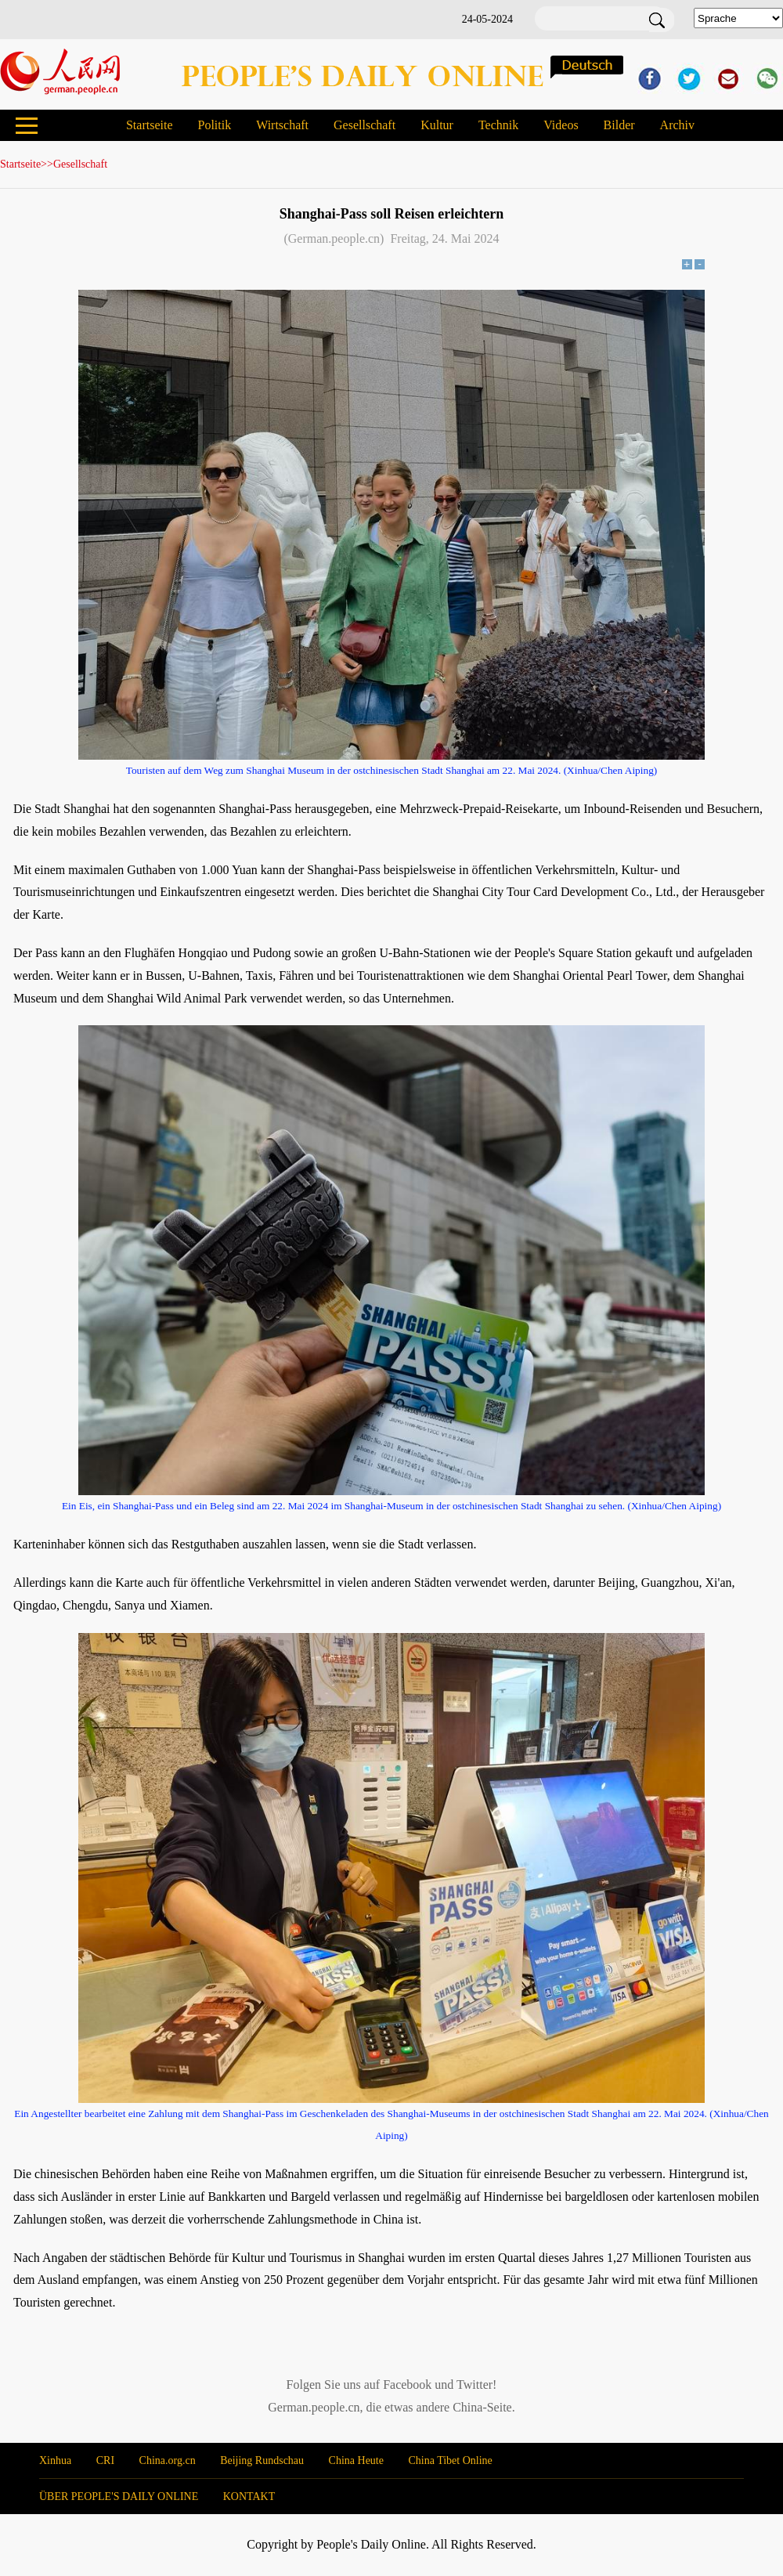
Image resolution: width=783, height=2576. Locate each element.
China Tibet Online (450, 2460)
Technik (498, 125)
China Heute (356, 2460)
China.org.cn (167, 2460)
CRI (105, 2460)
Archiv (677, 125)
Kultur (436, 125)
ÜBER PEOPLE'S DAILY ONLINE (118, 2496)
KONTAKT (249, 2496)
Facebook (407, 2384)
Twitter (474, 2384)
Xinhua (55, 2460)
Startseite (149, 125)
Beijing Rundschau (262, 2460)
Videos (560, 125)
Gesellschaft (364, 125)
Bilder (619, 125)
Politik (214, 125)
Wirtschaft (282, 125)
